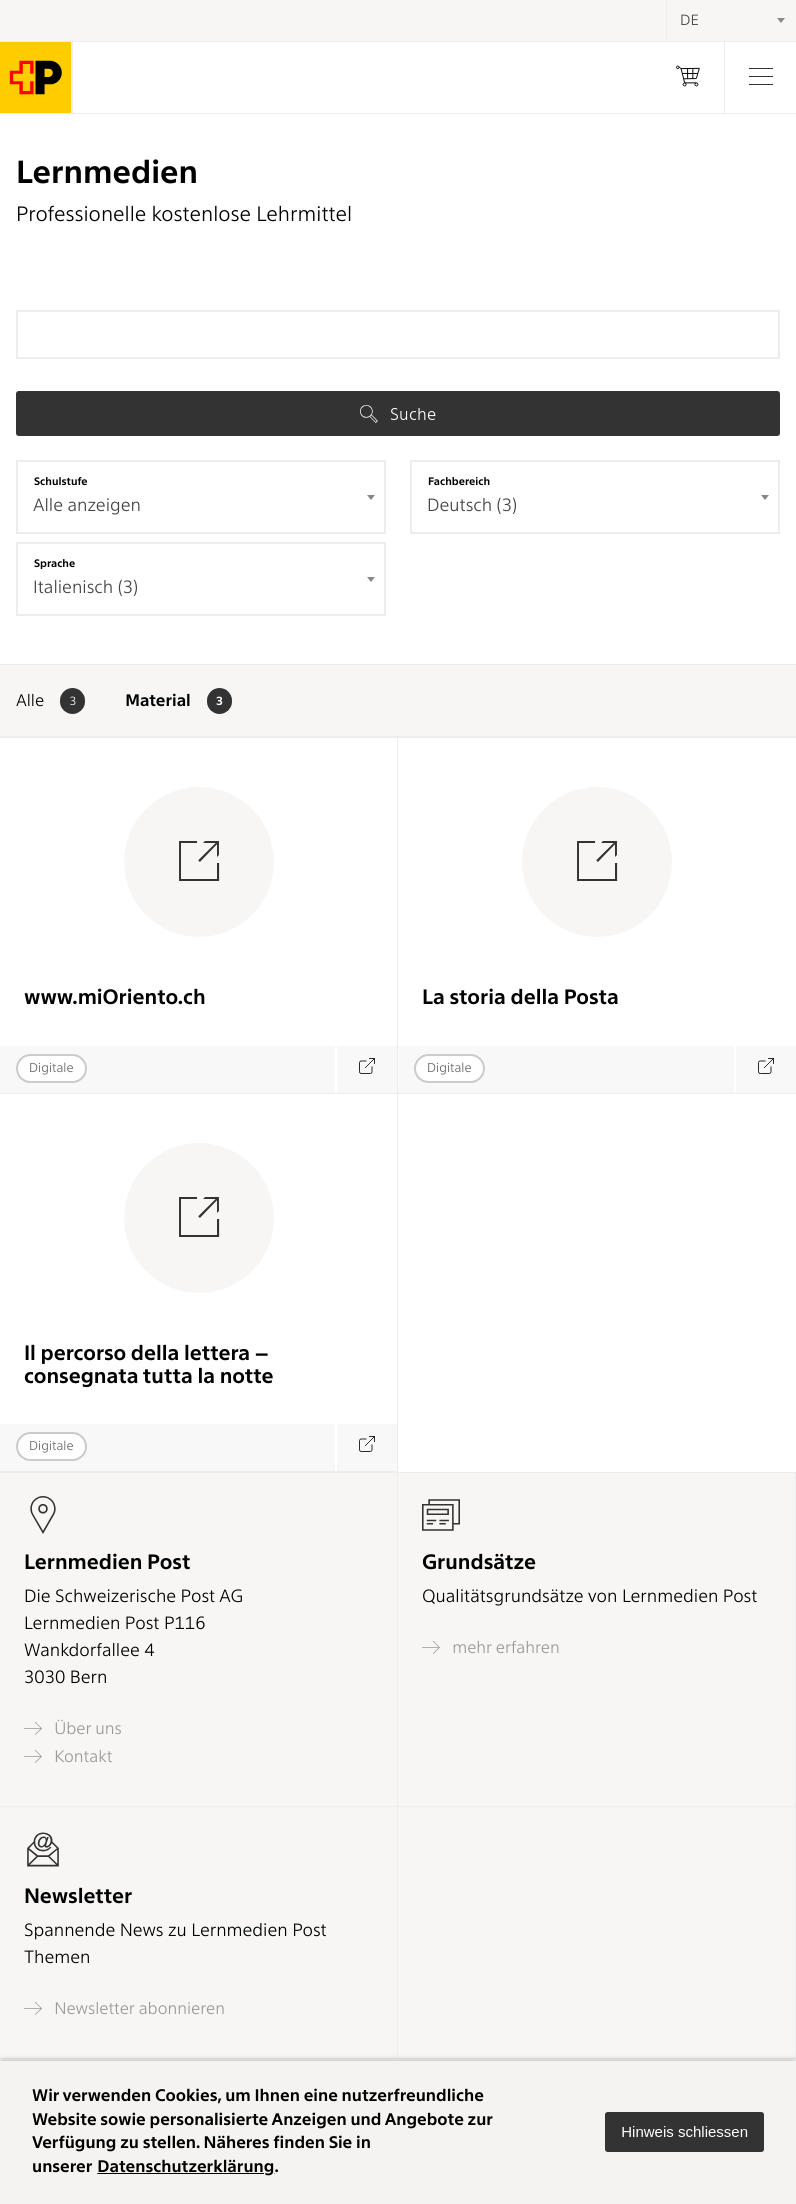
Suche (398, 414)
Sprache (54, 563)
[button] (684, 2132)
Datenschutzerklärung (185, 2167)
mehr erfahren (491, 1647)
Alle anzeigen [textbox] (87, 505)
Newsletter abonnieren (124, 2008)
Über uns (73, 1728)
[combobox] (201, 497)
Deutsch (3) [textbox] (472, 505)
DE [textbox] (689, 20)
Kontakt (68, 1756)
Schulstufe (61, 481)
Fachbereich (459, 481)
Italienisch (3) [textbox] (85, 587)
